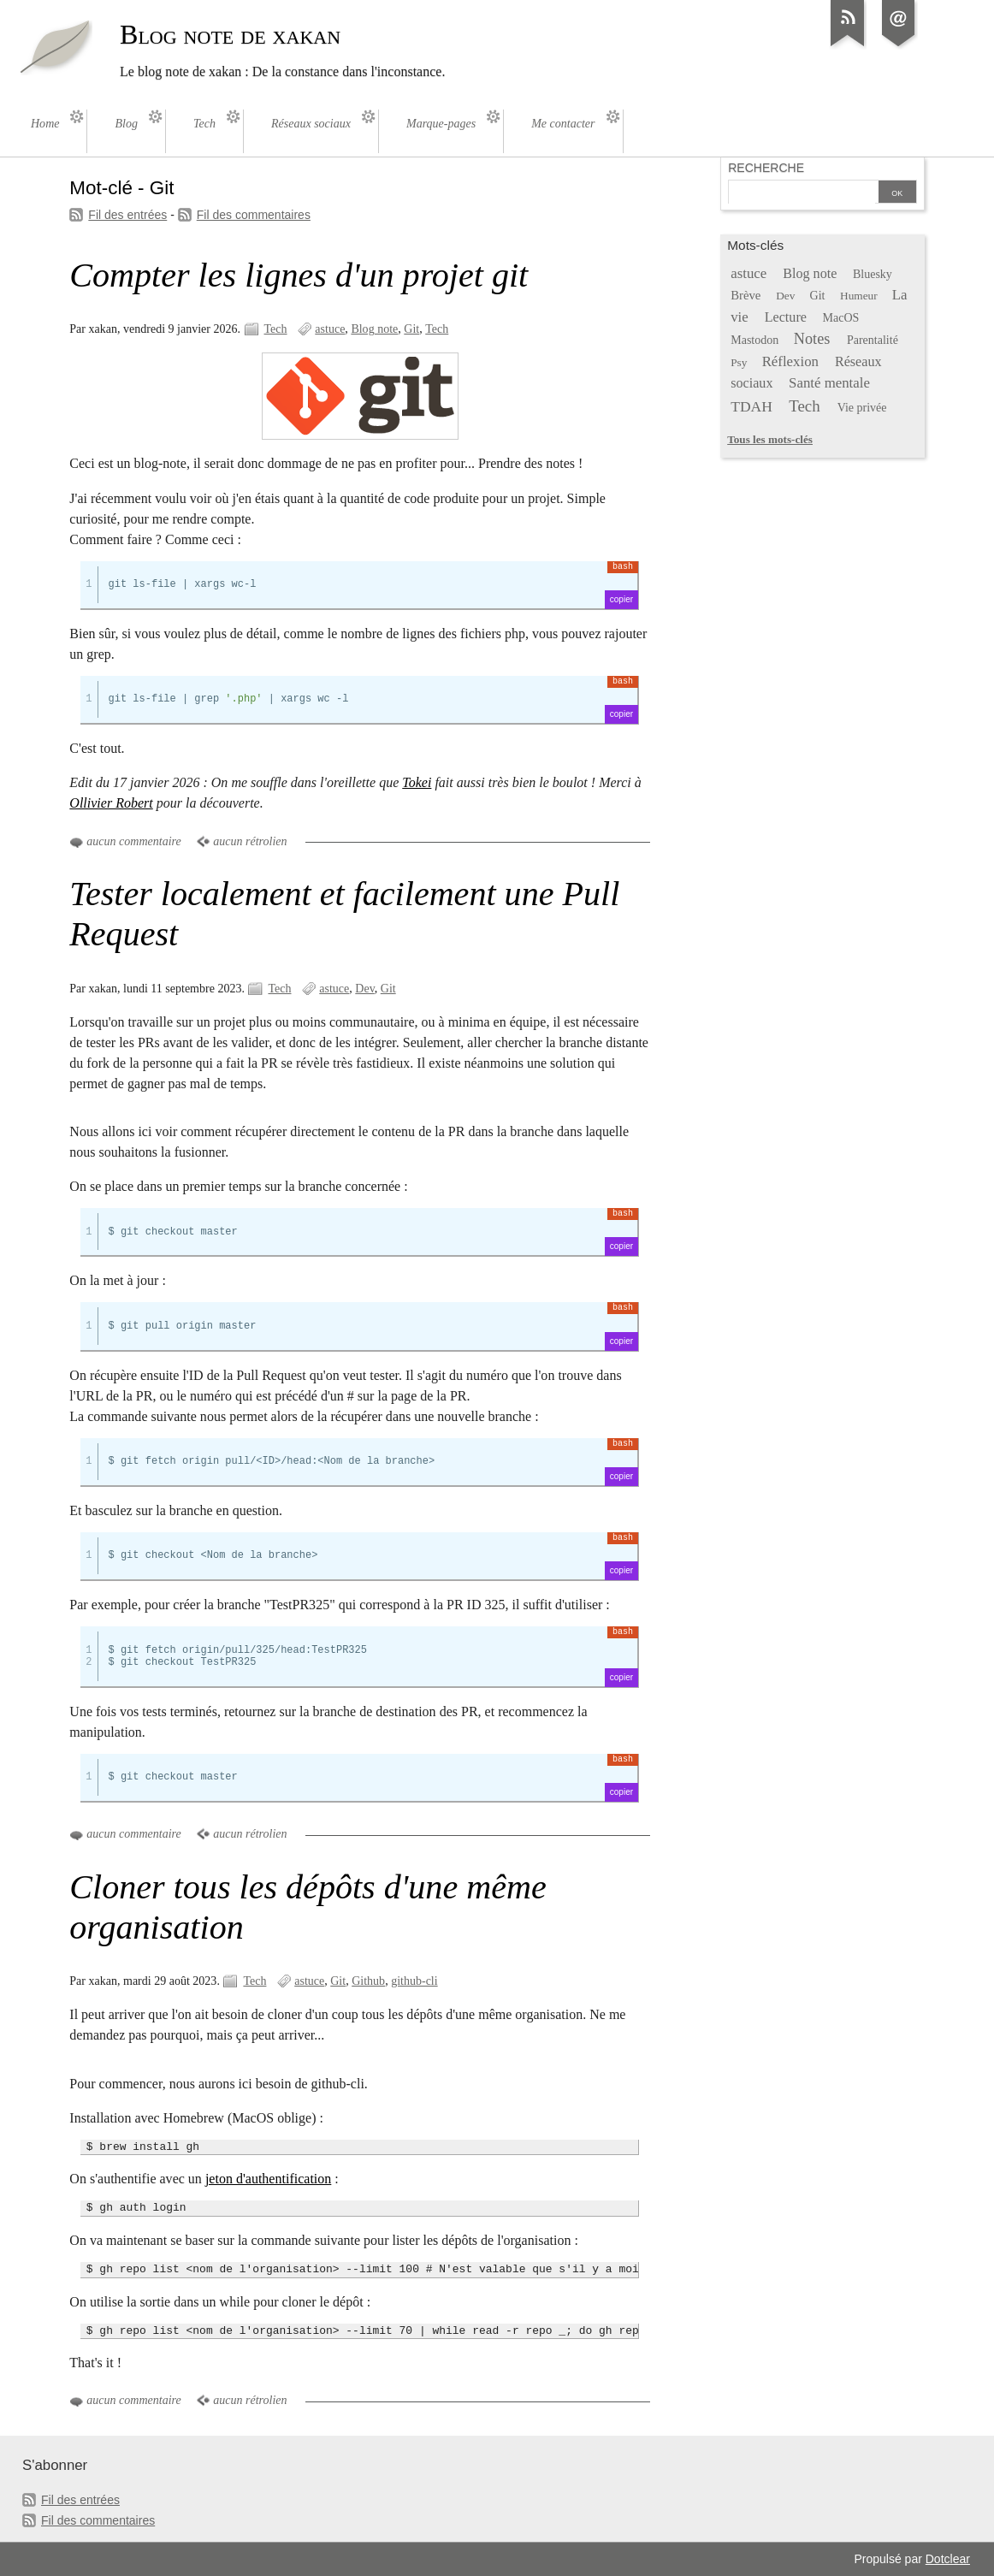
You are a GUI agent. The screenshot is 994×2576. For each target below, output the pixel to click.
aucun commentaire (133, 841)
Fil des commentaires (254, 215)
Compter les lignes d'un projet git (298, 275)
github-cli (414, 1981)
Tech (275, 329)
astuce (330, 329)
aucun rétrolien (250, 841)
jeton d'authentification (268, 2178)
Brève (745, 295)
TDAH (751, 406)
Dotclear (948, 2559)
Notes (812, 338)
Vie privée (862, 407)
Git (411, 329)
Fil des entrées (127, 215)
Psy (739, 362)
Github (368, 1981)
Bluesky (872, 274)
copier (621, 599)
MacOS (841, 317)
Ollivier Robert (110, 803)
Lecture (786, 317)
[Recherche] (801, 193)
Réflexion (790, 361)
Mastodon (754, 340)
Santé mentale (829, 383)
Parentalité (872, 340)
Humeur (859, 295)
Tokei (416, 782)
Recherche (766, 168)
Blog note (374, 329)
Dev (364, 988)
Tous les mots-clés (770, 439)
